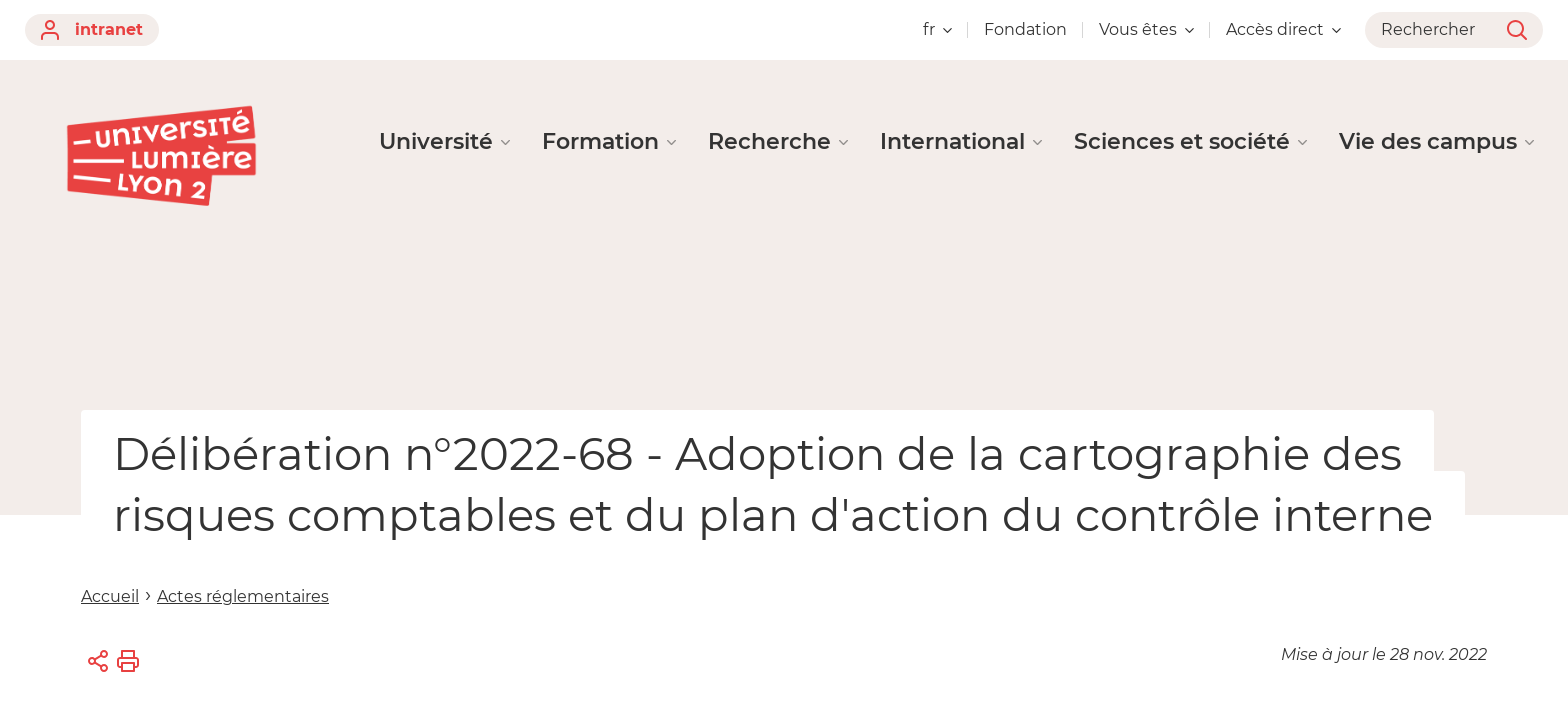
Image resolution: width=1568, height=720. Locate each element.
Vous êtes (1146, 29)
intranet (92, 30)
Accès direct (1283, 29)
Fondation (1025, 29)
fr (937, 29)
